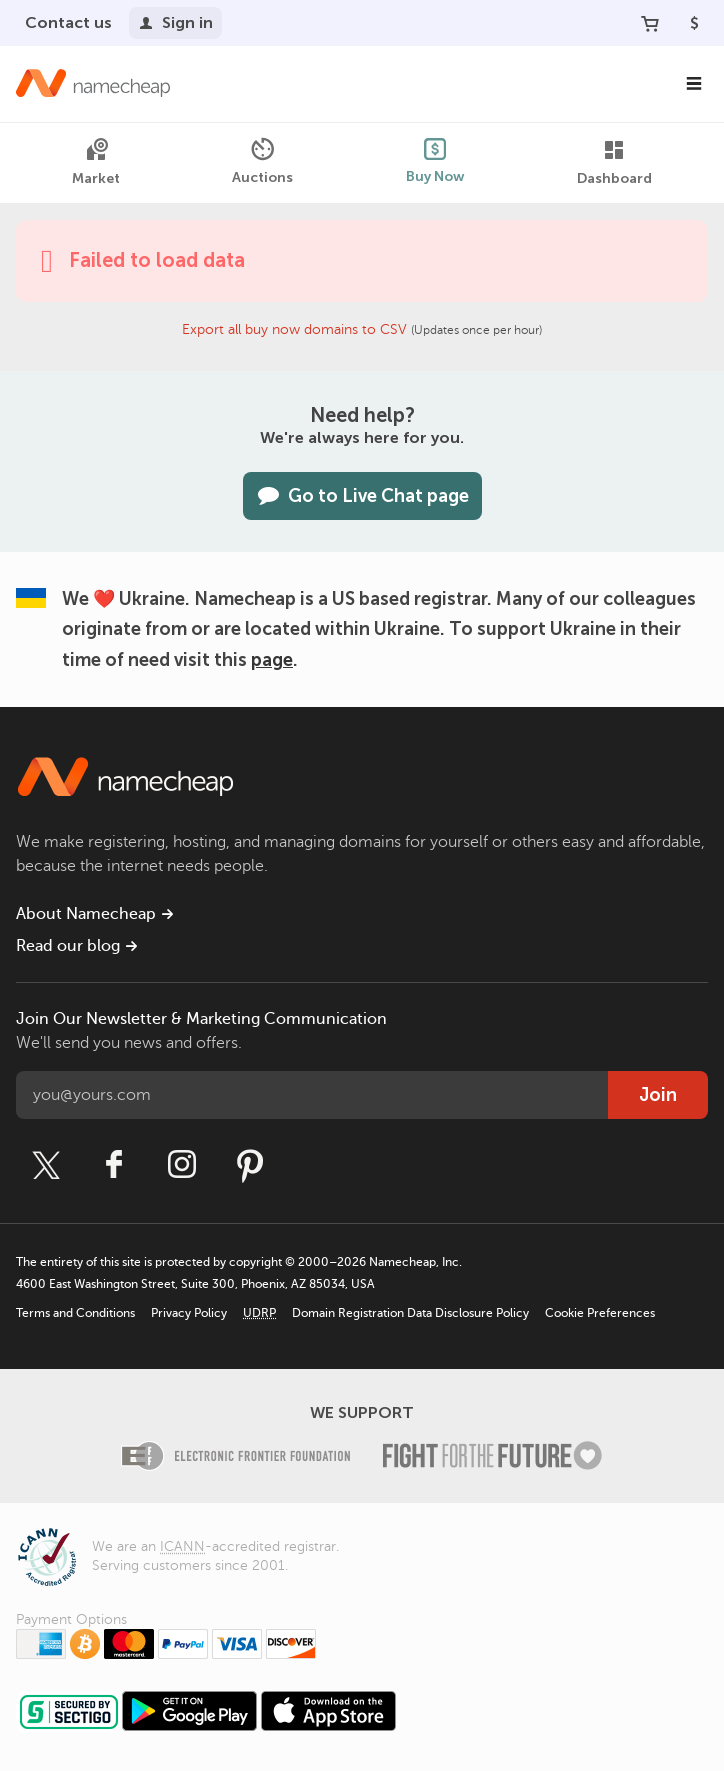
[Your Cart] (650, 23)
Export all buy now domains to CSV (294, 329)
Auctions (262, 161)
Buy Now (435, 161)
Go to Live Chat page (362, 496)
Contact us (68, 22)
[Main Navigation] (694, 84)
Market (96, 162)
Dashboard (614, 162)
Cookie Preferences (600, 1313)
